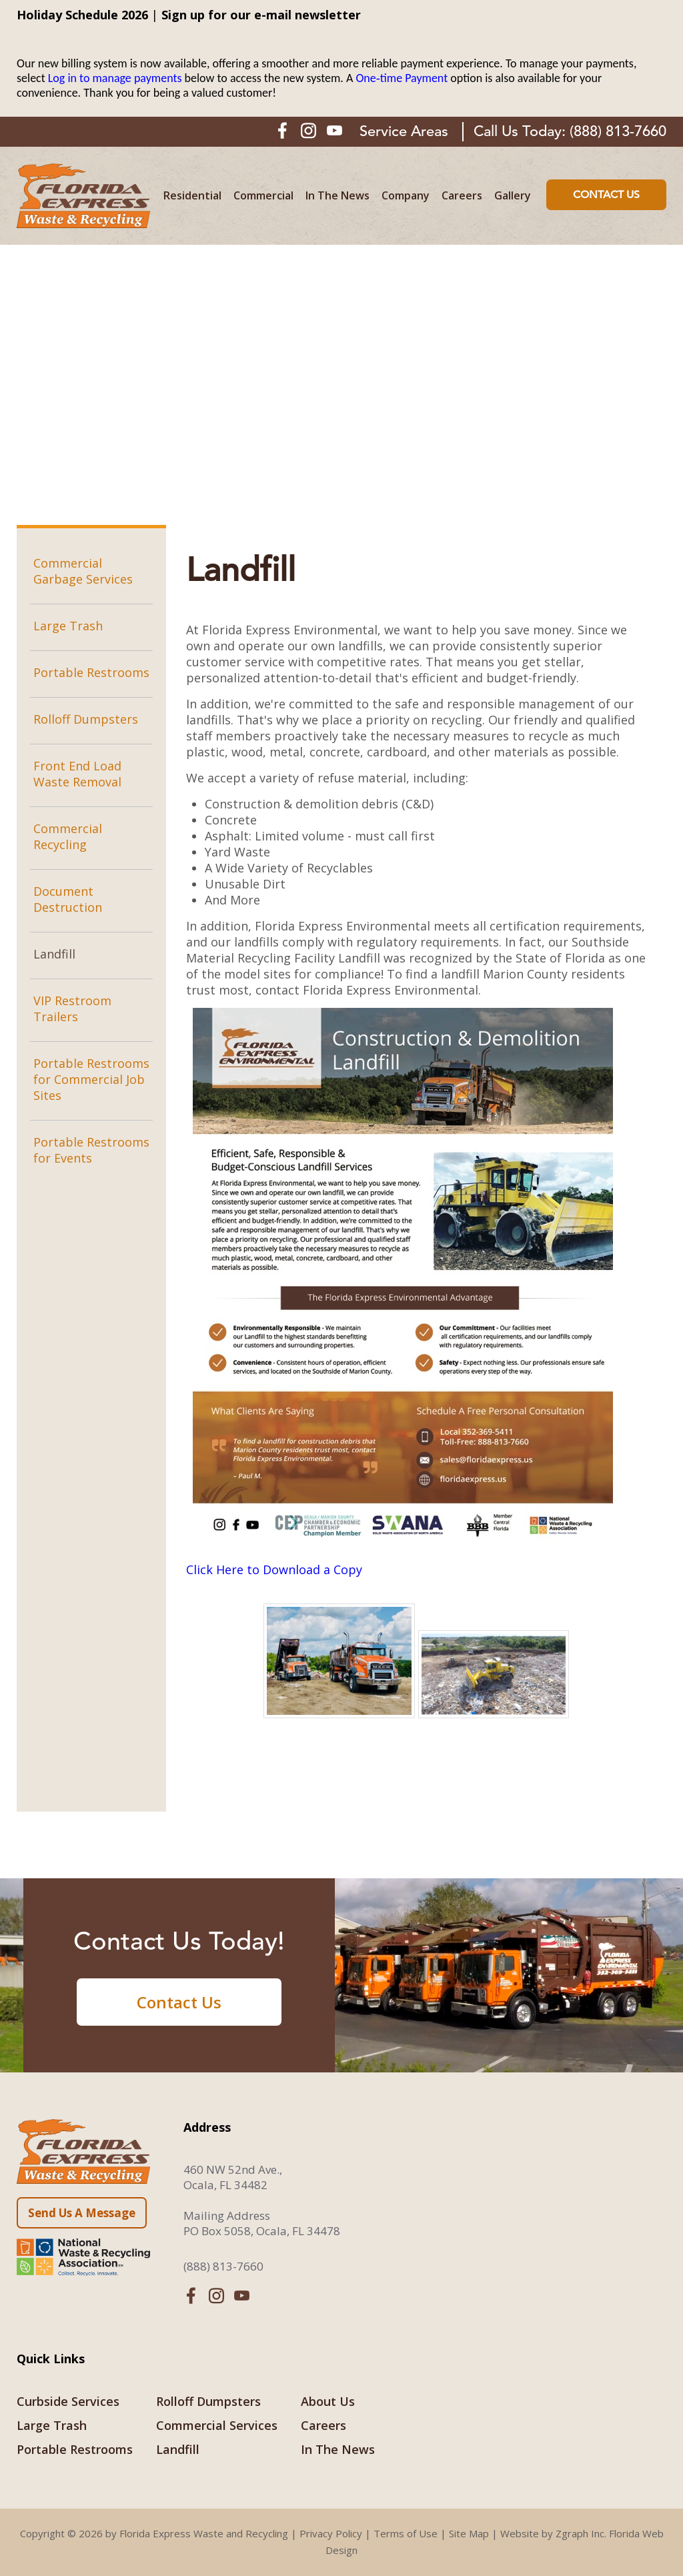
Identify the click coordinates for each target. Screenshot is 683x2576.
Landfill (54, 954)
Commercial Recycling (67, 836)
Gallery (512, 196)
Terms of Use (406, 2533)
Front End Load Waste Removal (77, 774)
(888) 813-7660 (618, 131)
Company (406, 196)
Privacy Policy (330, 2533)
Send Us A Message (81, 2212)
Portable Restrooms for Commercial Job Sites (91, 1079)
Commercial (263, 196)
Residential (192, 196)
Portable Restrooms (91, 672)
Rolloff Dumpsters (85, 719)
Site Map (469, 2533)
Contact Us (606, 194)
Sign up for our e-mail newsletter (261, 15)
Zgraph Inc (580, 2533)
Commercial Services (216, 2425)
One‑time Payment (402, 78)
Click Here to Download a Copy (274, 1569)
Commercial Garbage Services (83, 571)
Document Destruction (67, 899)
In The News (337, 196)
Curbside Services (68, 2401)
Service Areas (404, 131)
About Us (328, 2401)
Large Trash (68, 626)
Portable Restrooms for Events (91, 1150)
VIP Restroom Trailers (72, 1009)
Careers (462, 196)
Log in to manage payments (115, 78)
